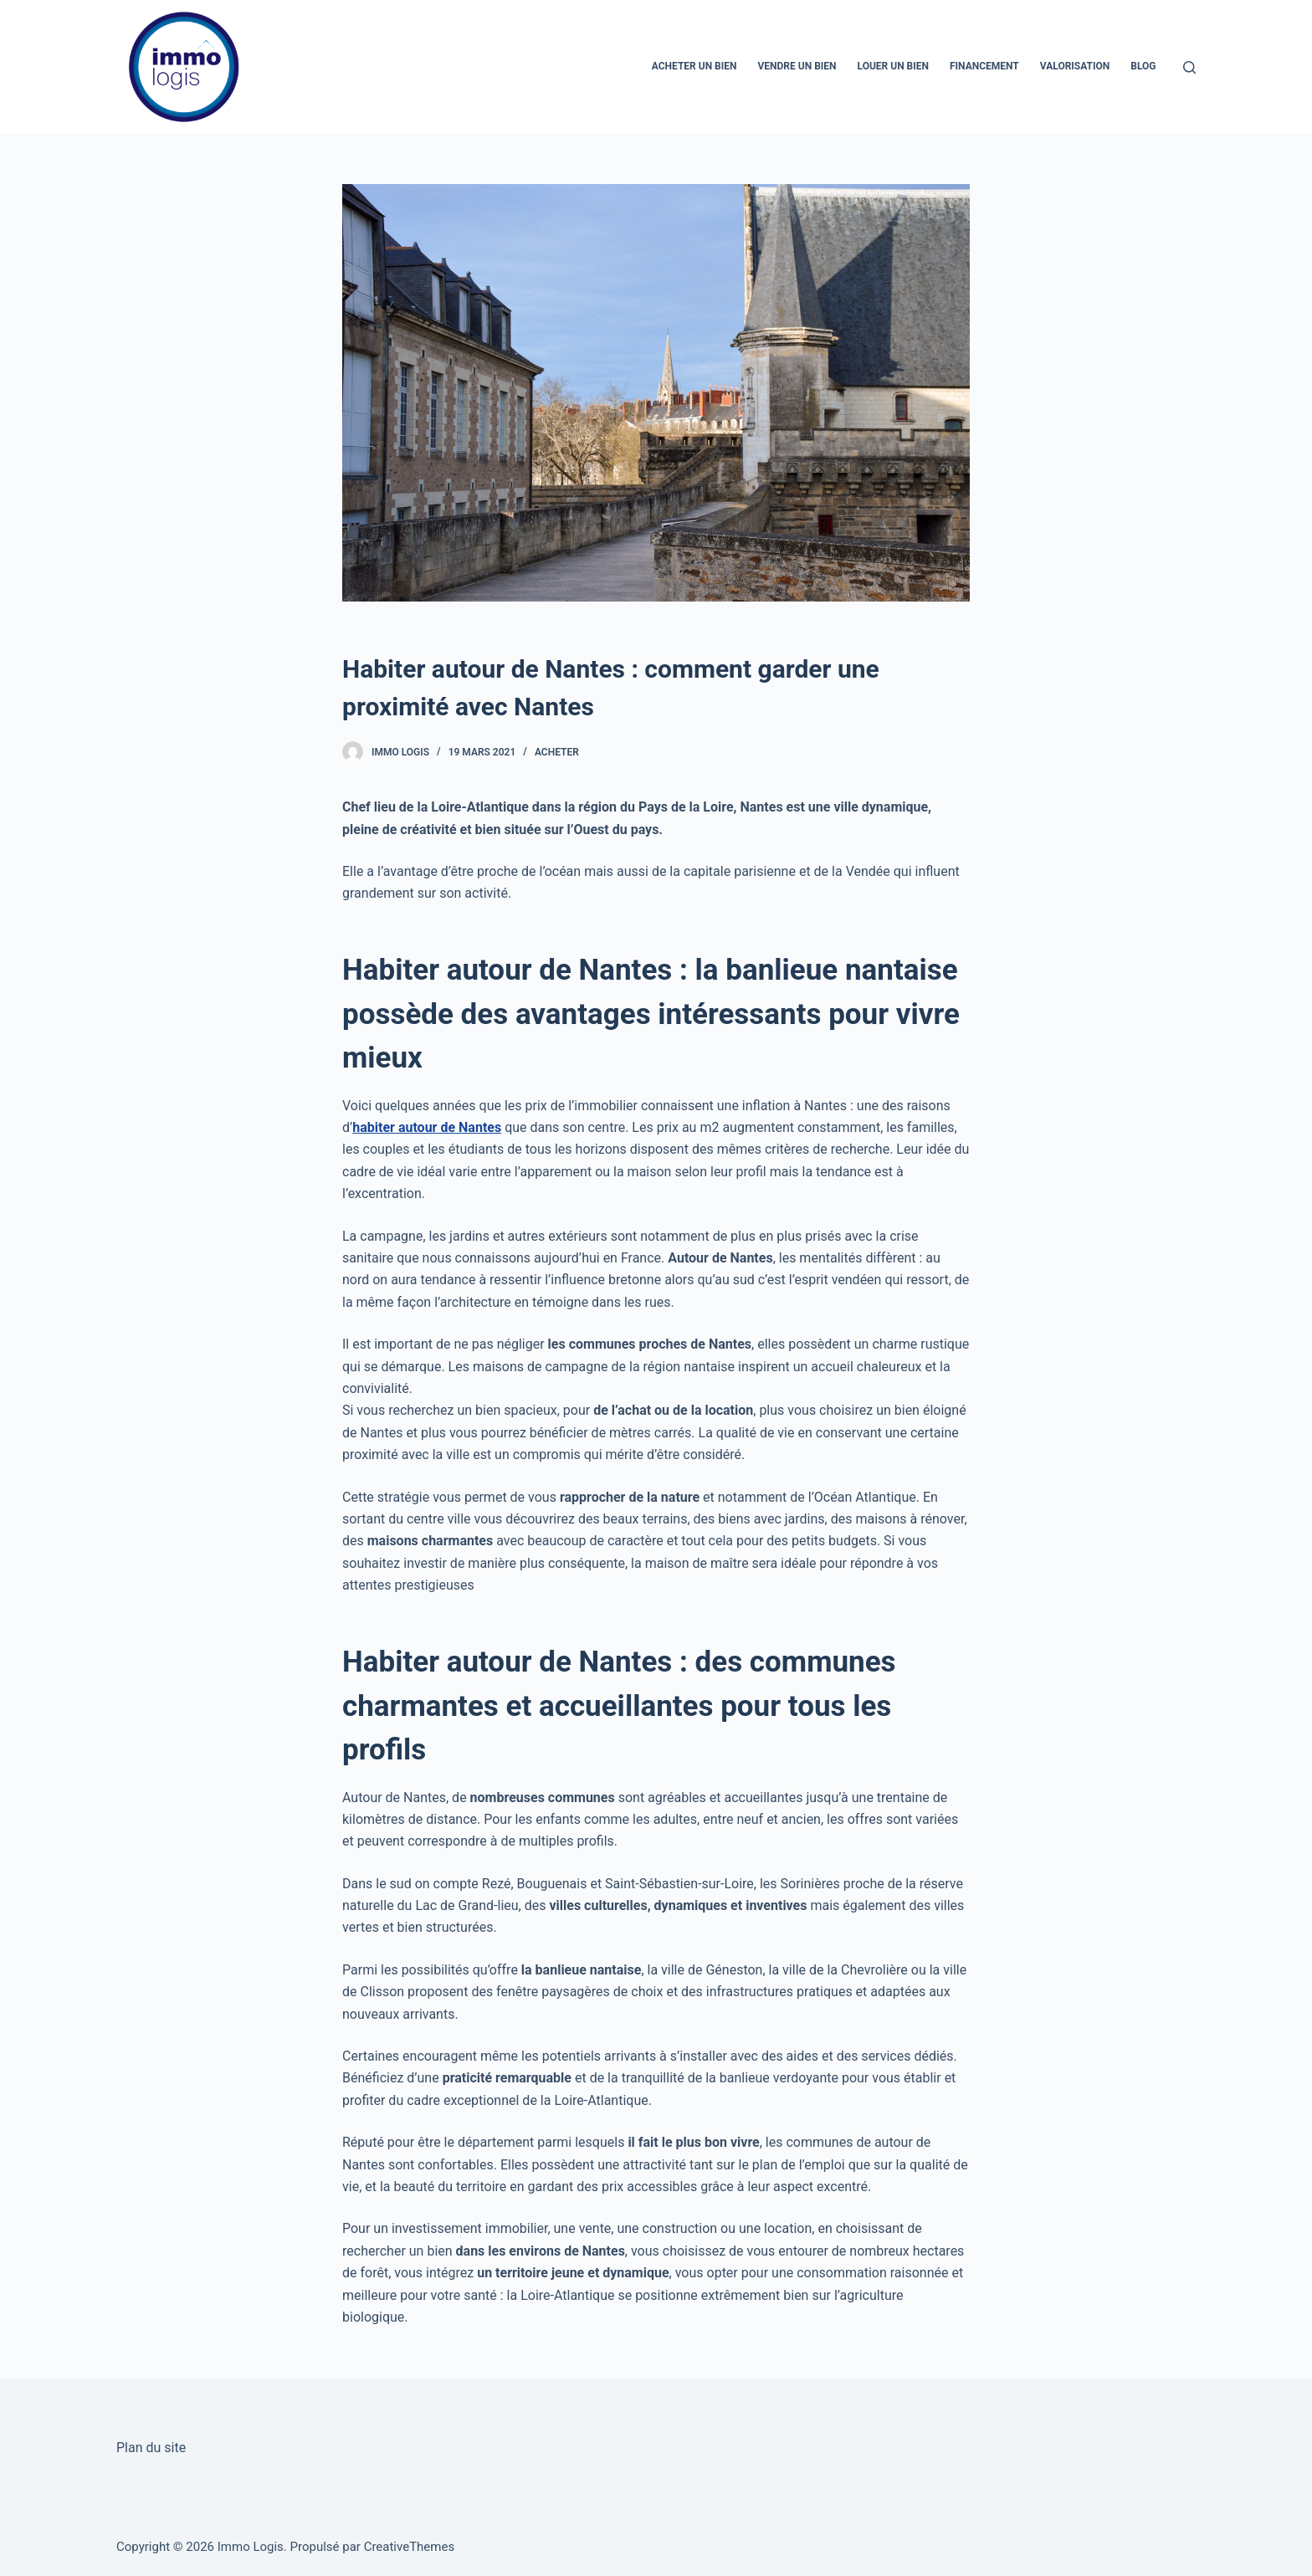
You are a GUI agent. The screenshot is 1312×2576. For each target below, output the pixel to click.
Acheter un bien (694, 66)
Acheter (557, 752)
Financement (984, 66)
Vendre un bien (797, 66)
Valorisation (1075, 66)
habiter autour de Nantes (426, 1127)
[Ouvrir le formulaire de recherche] (1189, 67)
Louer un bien (893, 66)
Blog (1143, 66)
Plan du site (151, 2448)
